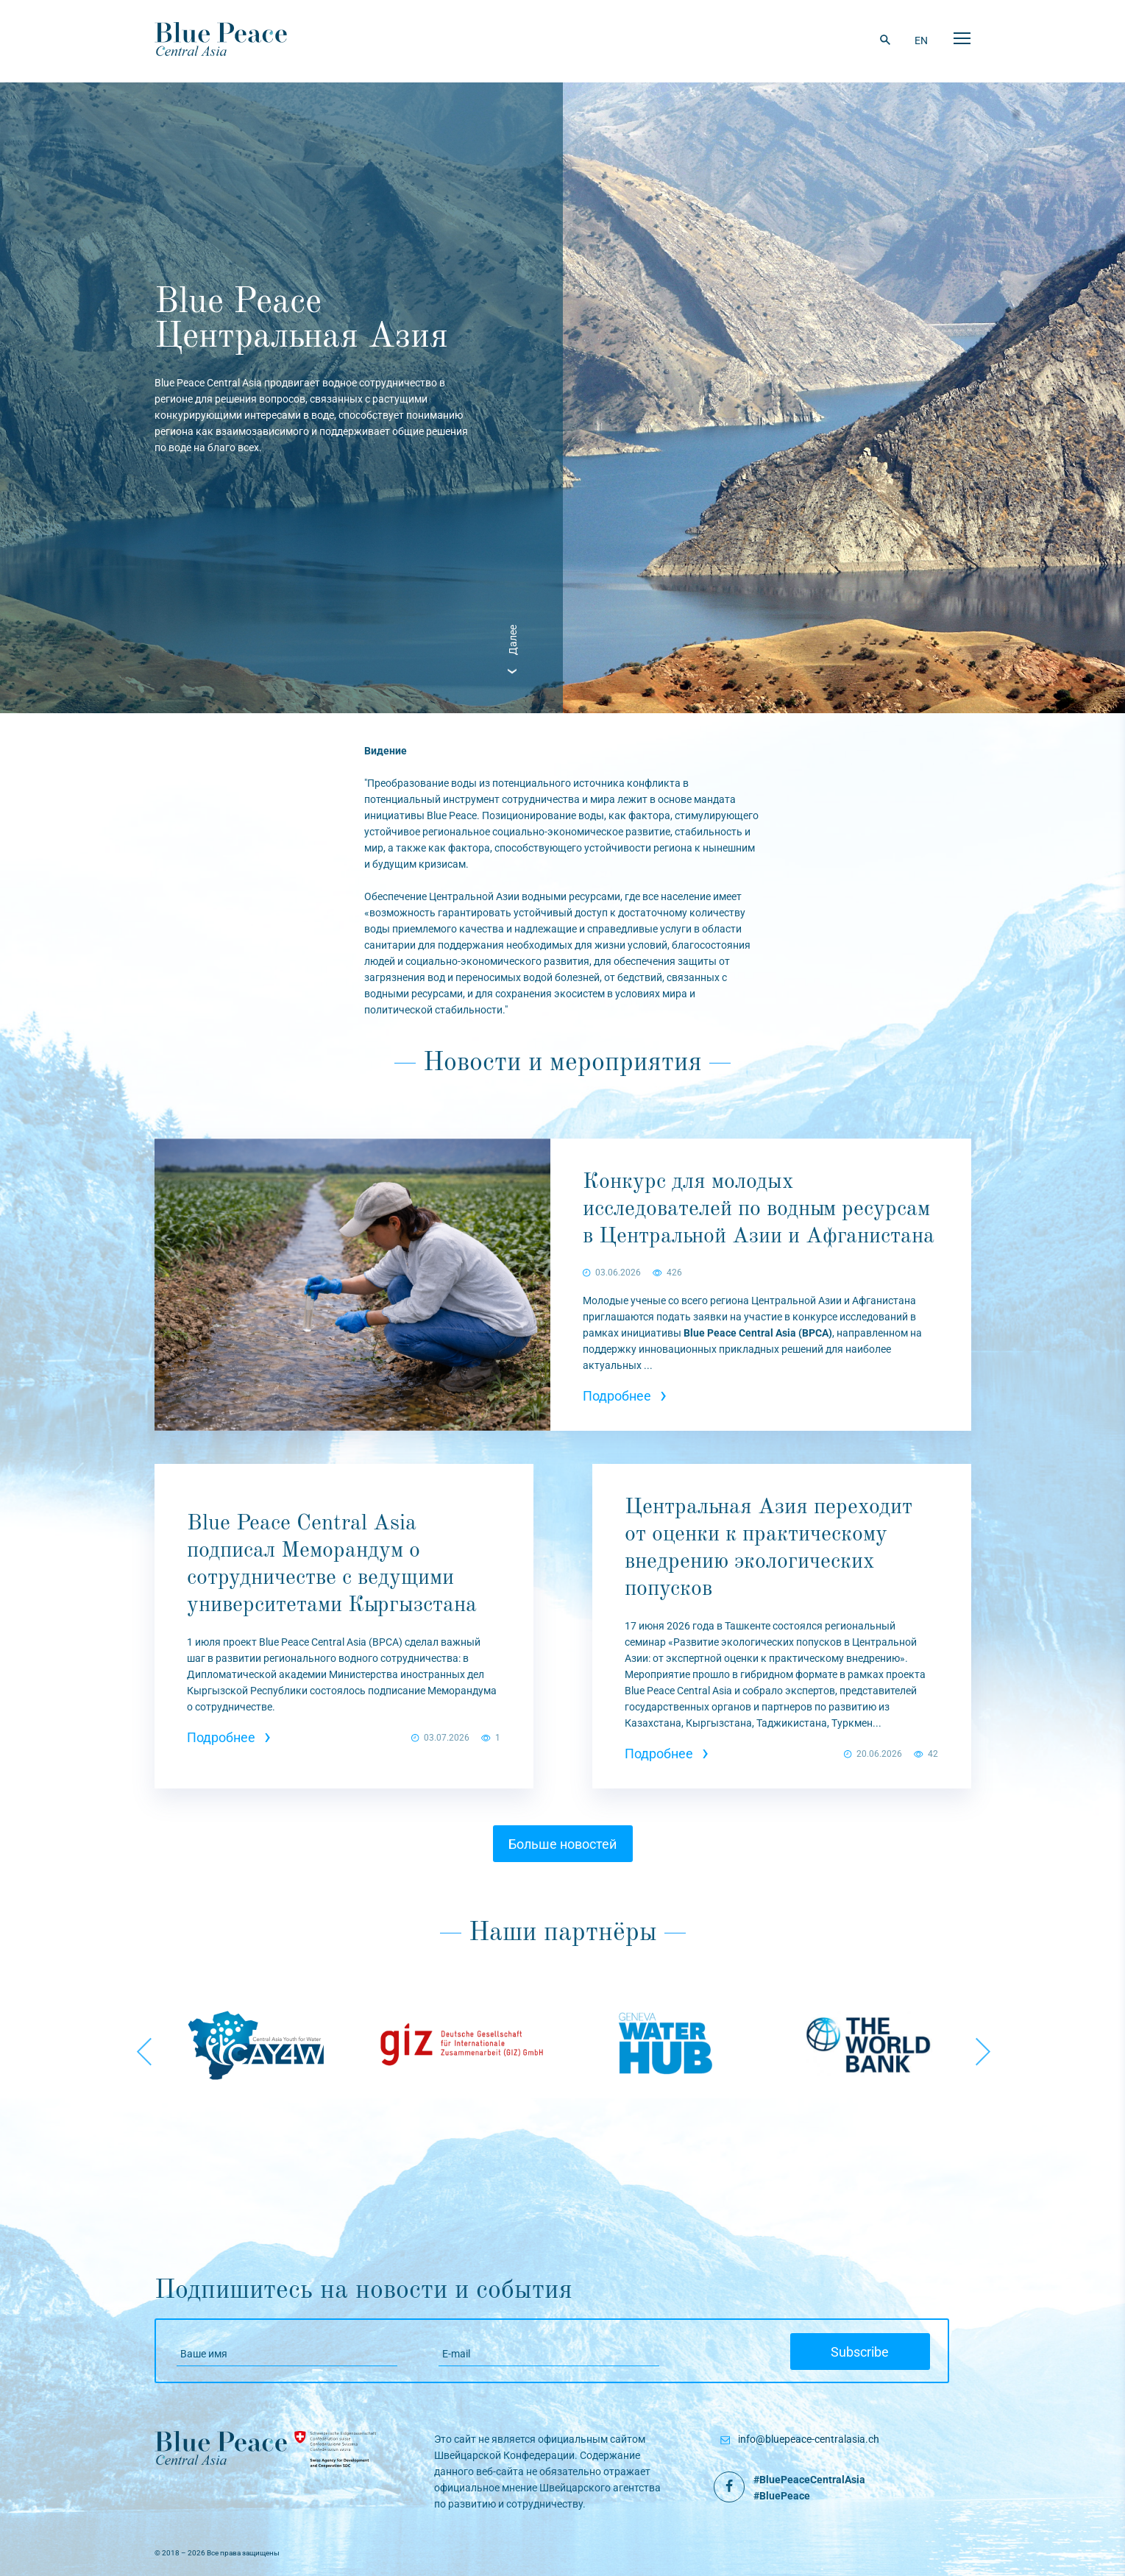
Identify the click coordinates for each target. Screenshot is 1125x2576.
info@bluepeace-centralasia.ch (808, 2439)
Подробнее (625, 1396)
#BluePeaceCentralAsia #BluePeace (809, 2488)
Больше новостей (562, 1844)
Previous (143, 2044)
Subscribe (860, 2352)
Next (982, 2044)
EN (921, 40)
